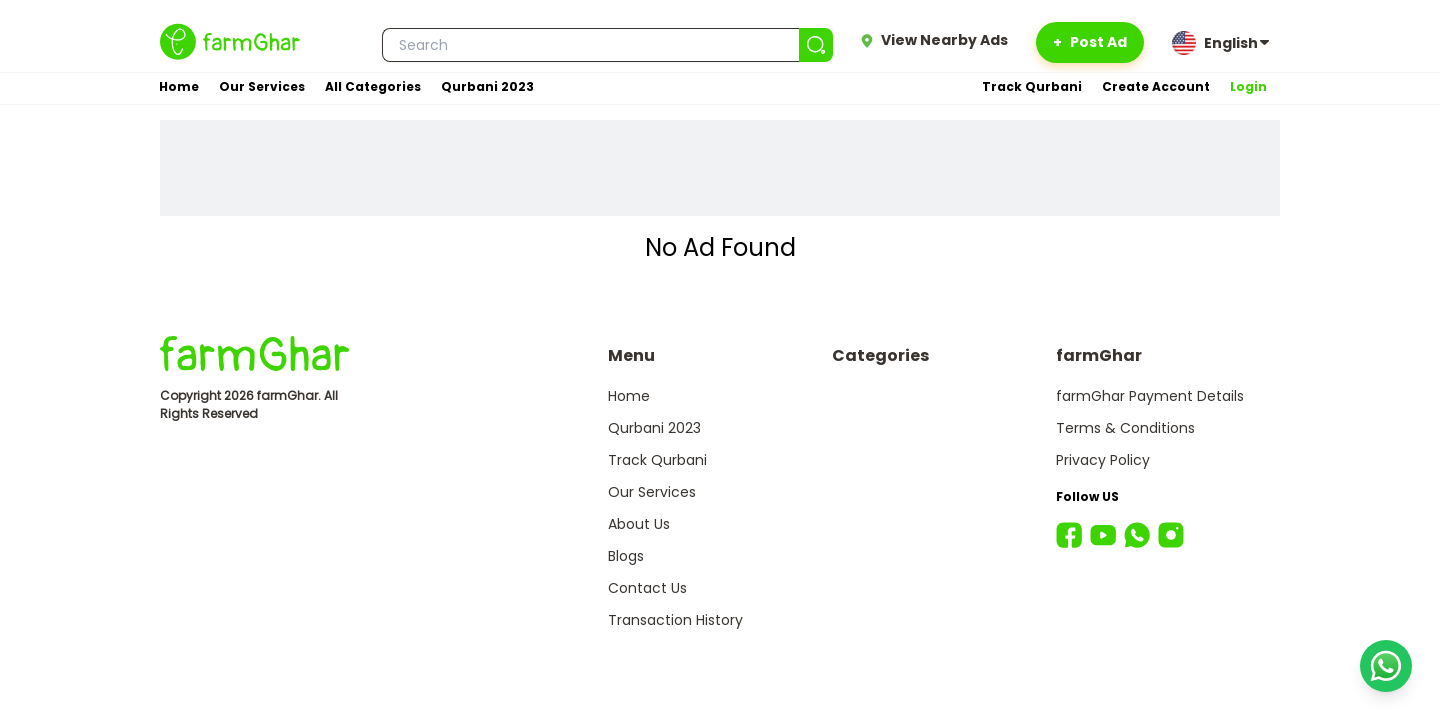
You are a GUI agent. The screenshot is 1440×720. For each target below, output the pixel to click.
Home (179, 86)
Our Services (262, 86)
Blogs (626, 556)
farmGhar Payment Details (1150, 396)
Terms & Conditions (1125, 428)
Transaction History (675, 620)
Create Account (1156, 86)
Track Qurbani (1032, 86)
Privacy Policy (1103, 460)
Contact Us (647, 588)
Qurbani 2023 (487, 86)
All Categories (373, 86)
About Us (639, 524)
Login (1248, 86)
